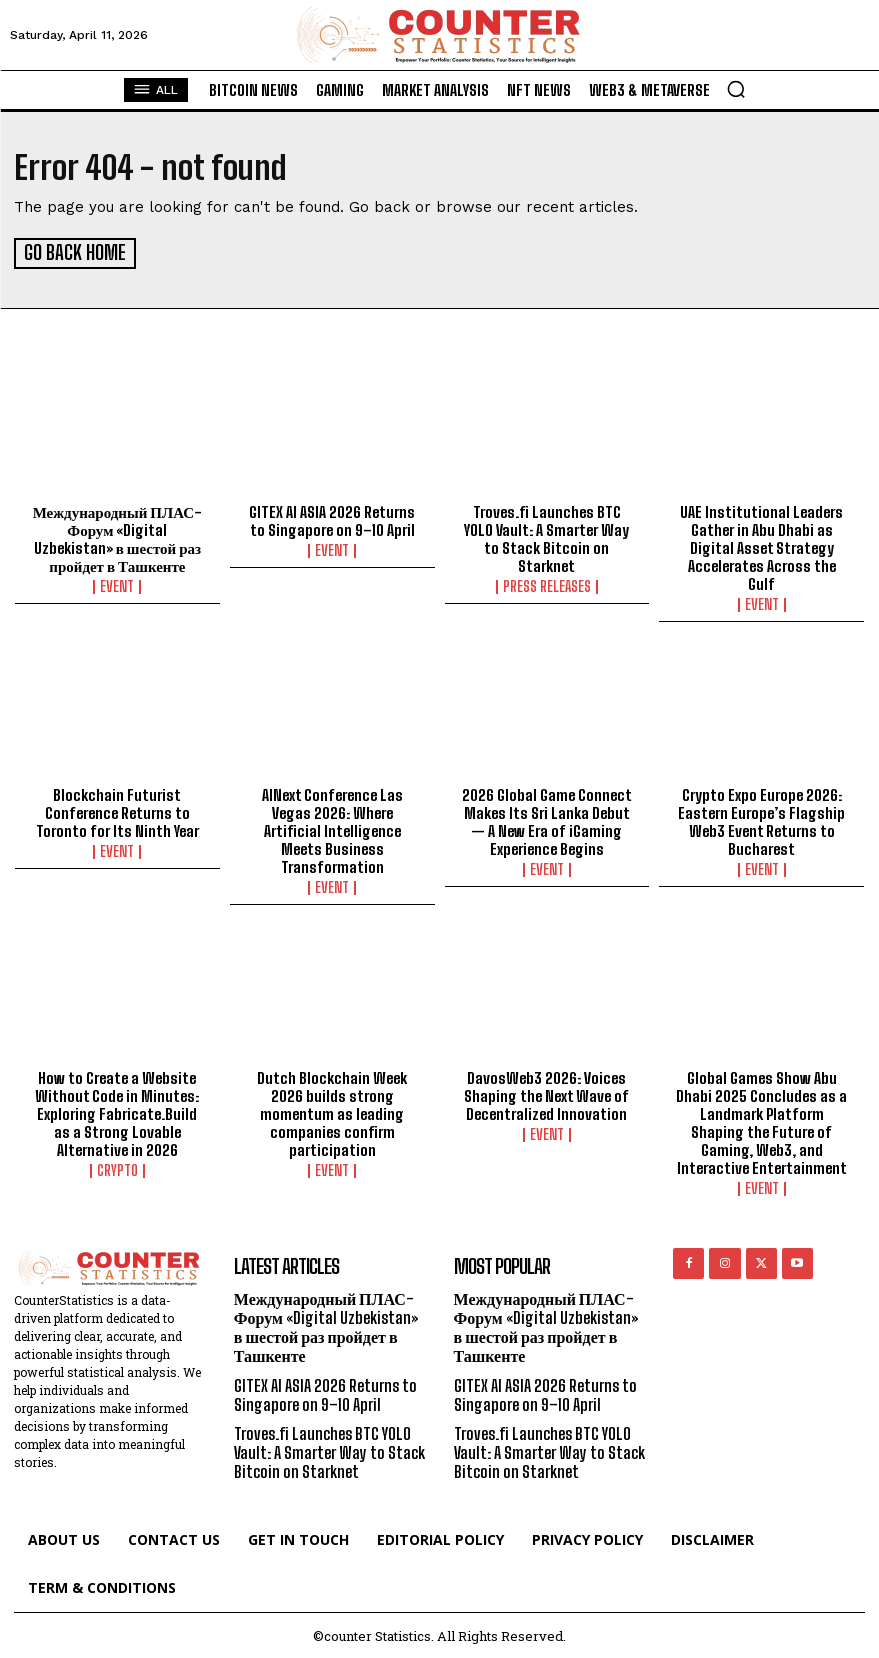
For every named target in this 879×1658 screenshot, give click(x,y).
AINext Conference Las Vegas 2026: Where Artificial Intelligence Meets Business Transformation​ (332, 828)
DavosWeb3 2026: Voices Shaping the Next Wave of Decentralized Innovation (546, 1093)
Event (117, 585)
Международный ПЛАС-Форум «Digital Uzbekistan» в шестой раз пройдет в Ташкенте (117, 537)
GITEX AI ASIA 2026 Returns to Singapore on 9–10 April (332, 519)
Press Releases (547, 585)
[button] (736, 89)
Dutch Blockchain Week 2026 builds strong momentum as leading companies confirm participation (332, 1111)
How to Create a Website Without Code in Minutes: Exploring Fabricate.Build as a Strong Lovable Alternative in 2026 (117, 1111)
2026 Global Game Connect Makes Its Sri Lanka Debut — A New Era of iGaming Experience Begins (547, 819)
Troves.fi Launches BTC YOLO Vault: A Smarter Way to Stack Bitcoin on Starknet (546, 537)
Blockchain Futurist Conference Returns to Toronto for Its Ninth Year (117, 810)
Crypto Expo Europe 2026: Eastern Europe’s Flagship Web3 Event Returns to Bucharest (761, 819)
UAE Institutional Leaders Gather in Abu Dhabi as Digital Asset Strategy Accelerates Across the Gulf (761, 546)
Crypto (117, 1168)
